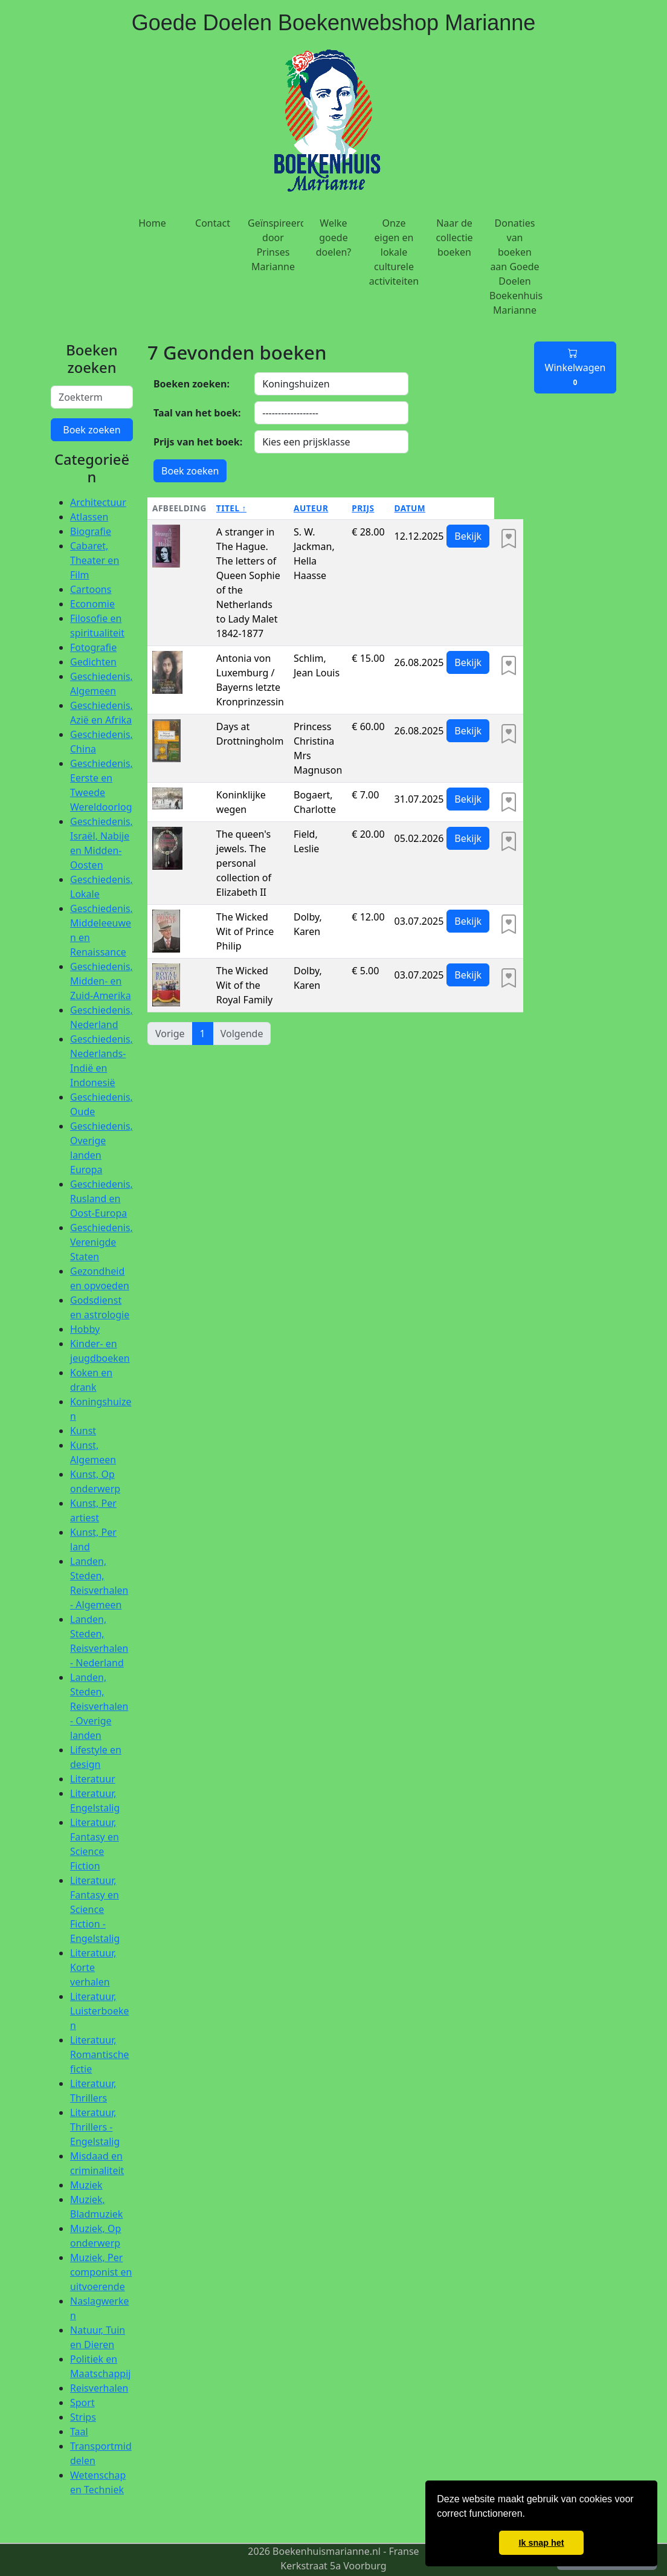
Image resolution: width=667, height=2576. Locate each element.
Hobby (85, 1329)
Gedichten (93, 661)
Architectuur (98, 502)
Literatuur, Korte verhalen (93, 1967)
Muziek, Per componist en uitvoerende (101, 2272)
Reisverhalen (99, 2388)
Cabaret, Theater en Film (94, 560)
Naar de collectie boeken (454, 237)
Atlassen (89, 516)
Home (152, 223)
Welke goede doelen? (334, 237)
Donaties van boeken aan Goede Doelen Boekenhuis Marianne (516, 266)
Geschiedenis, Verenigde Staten (101, 1242)
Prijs (363, 508)
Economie (92, 603)
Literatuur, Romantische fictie (99, 2054)
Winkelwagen (575, 367)
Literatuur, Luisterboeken (99, 2011)
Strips (83, 2417)
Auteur (311, 508)
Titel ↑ (231, 508)
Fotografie (93, 647)
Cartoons (90, 589)
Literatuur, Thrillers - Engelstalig (95, 2127)
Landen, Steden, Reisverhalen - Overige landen (99, 1706)
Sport (82, 2402)
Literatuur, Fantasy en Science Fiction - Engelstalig (95, 1909)
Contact (212, 223)
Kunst (83, 1430)
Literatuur (92, 1778)
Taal (79, 2431)
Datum (410, 508)
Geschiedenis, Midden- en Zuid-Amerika (101, 981)
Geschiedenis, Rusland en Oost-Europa (101, 1198)
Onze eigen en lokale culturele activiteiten (394, 252)
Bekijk (468, 536)
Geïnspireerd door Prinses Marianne (275, 244)
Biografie (90, 531)
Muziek (86, 2185)
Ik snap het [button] (541, 2543)
